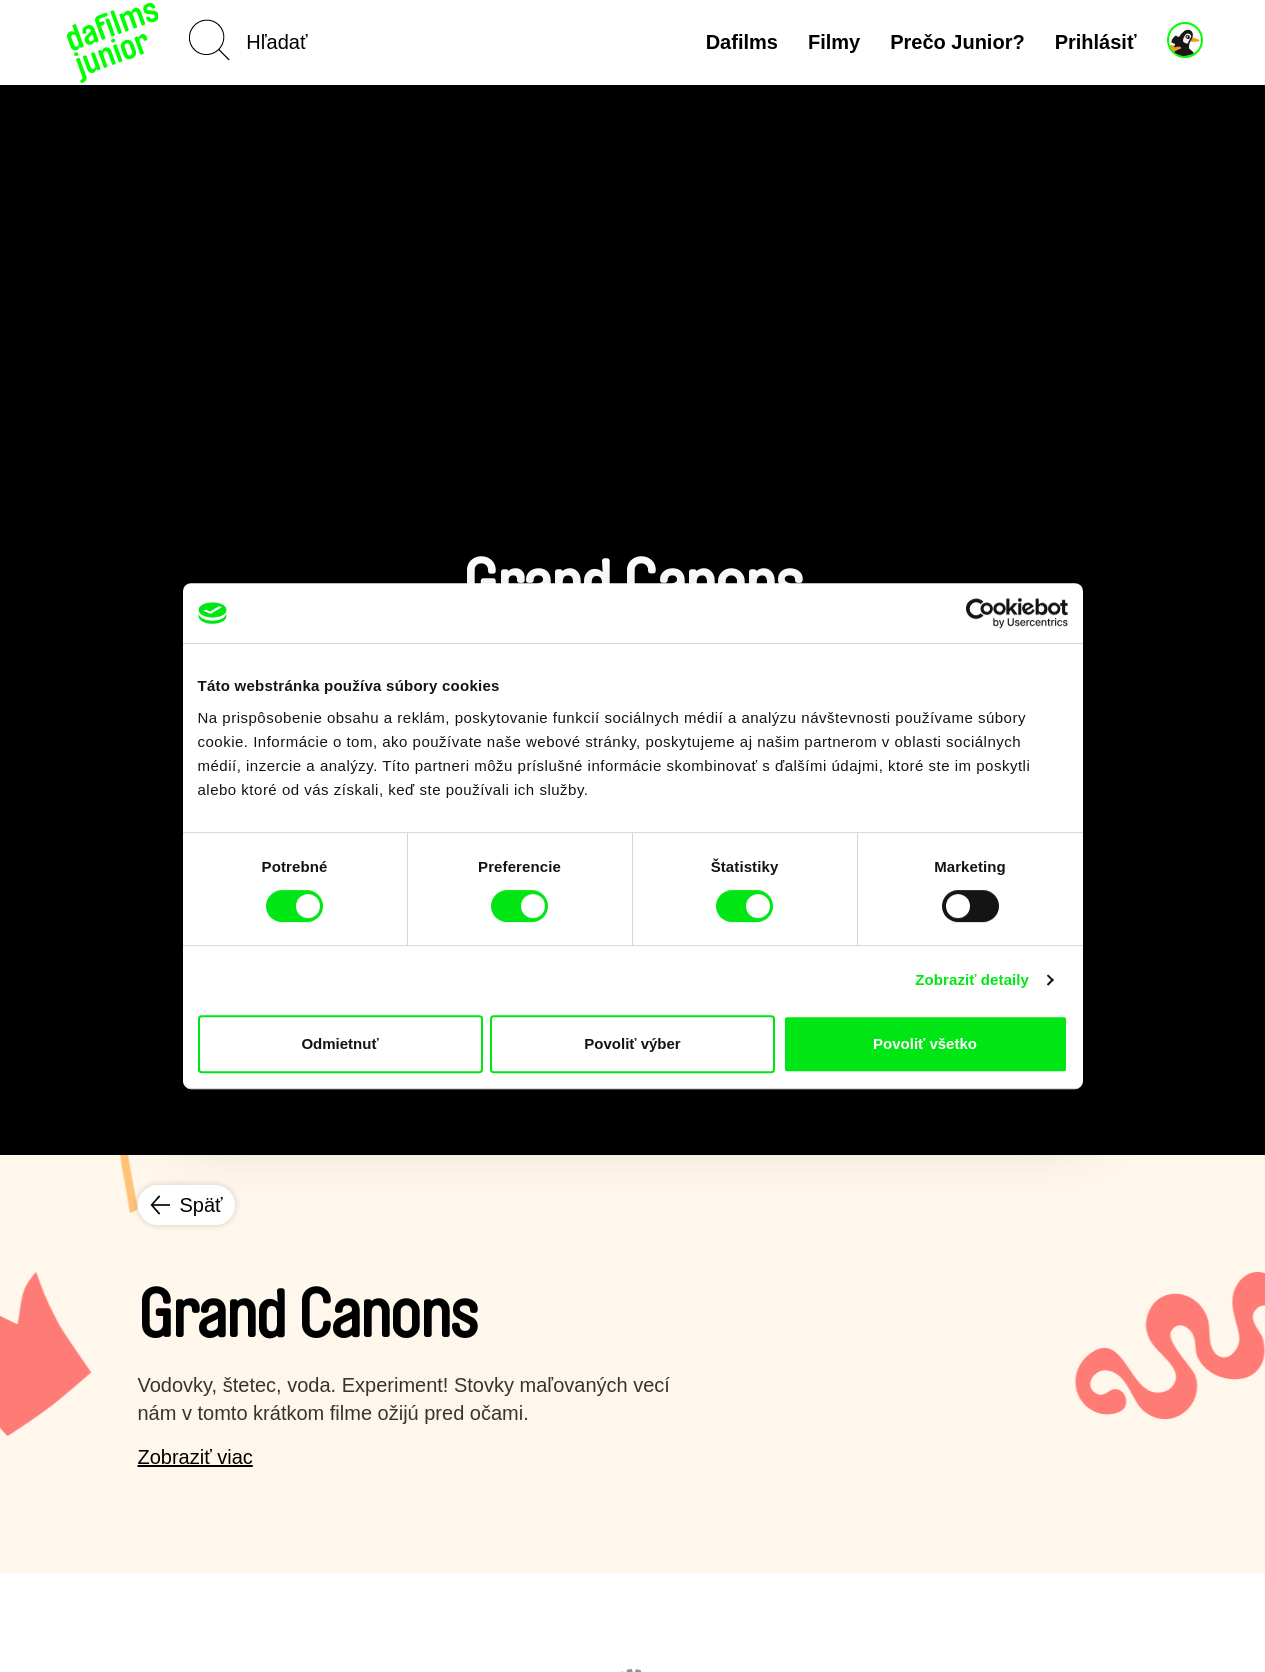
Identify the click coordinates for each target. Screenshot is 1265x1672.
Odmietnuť (339, 1043)
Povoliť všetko (925, 1043)
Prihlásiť (1096, 42)
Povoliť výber (632, 1043)
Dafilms (742, 42)
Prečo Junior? (957, 42)
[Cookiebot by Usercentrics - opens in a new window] (980, 613)
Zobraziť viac (195, 1457)
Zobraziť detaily (972, 979)
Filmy (834, 42)
